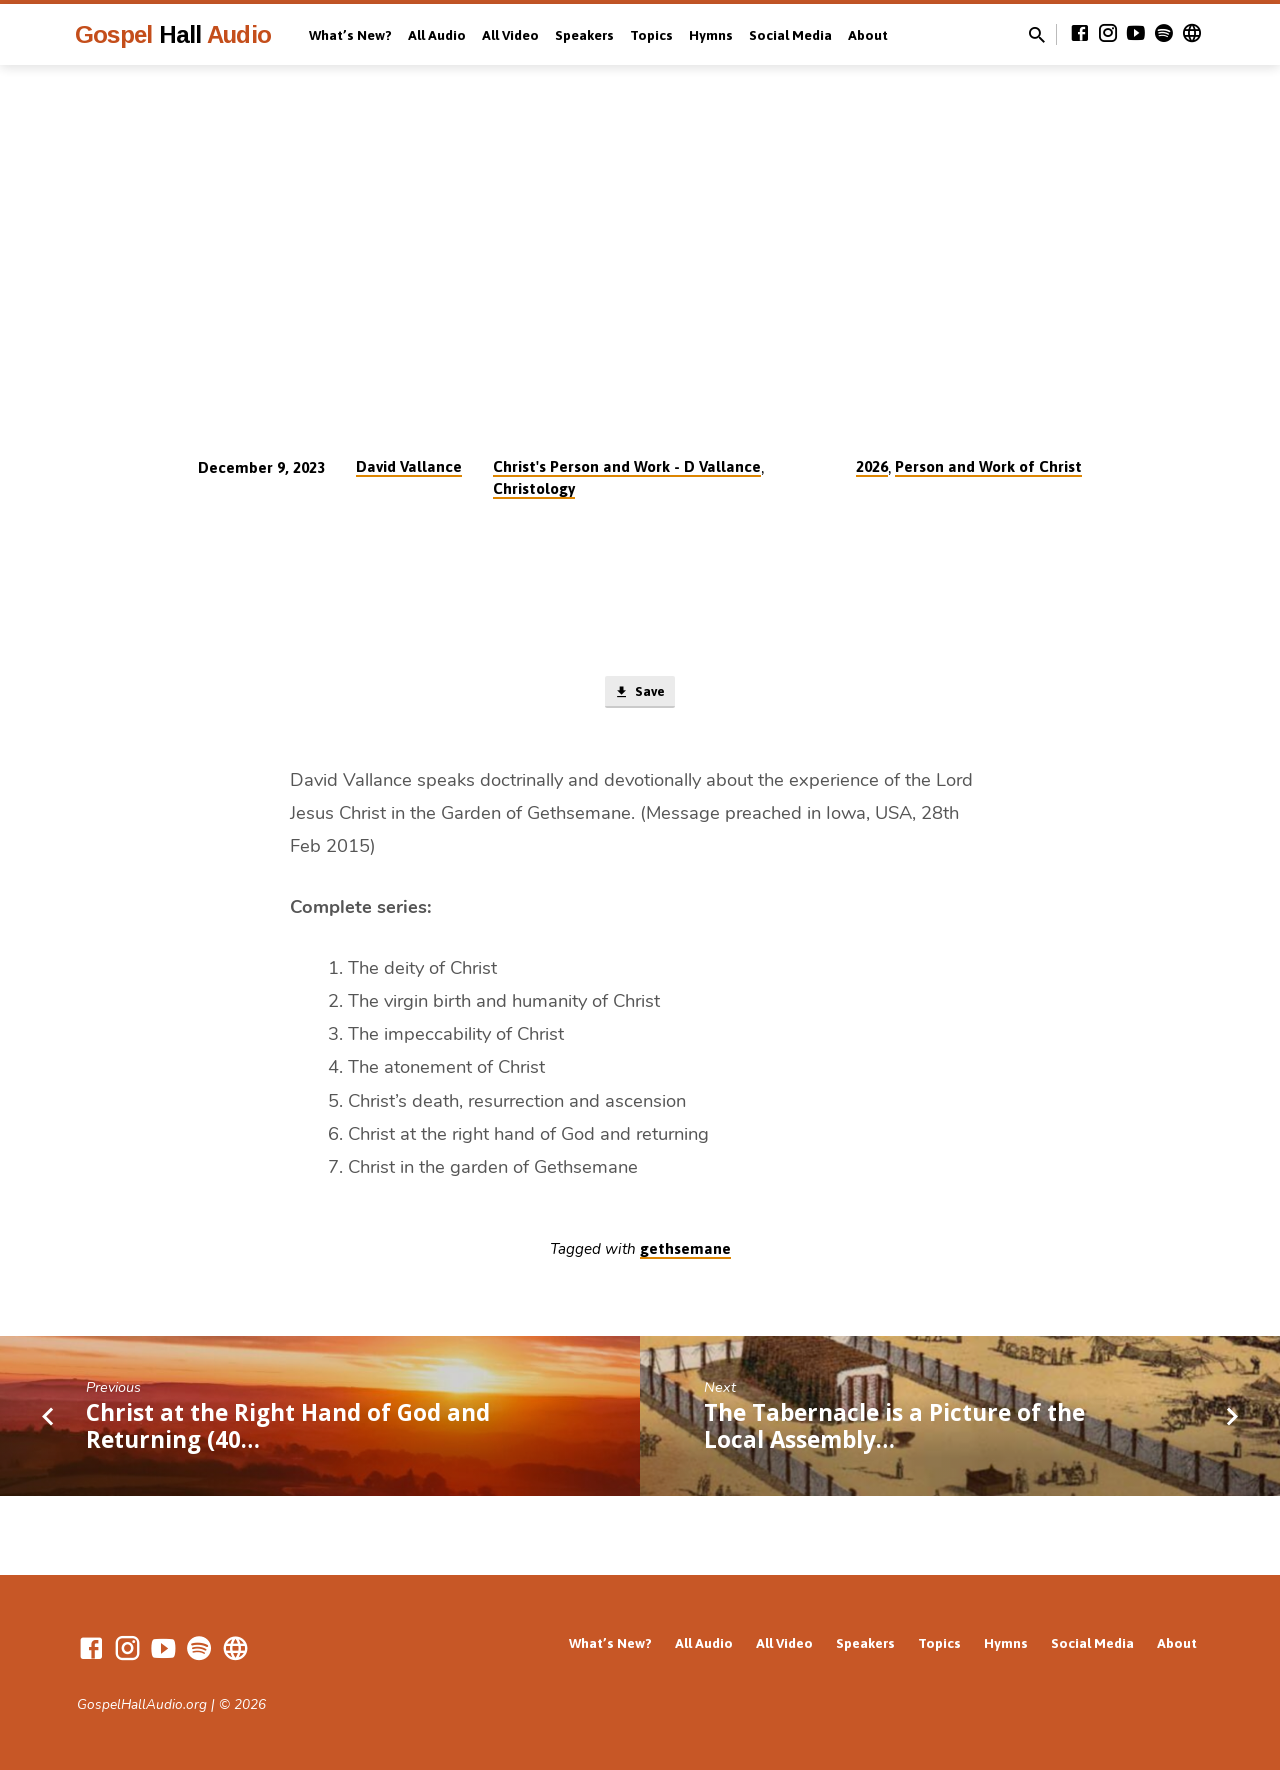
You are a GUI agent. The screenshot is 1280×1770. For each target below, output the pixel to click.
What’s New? (350, 35)
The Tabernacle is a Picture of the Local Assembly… (894, 1429)
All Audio (437, 35)
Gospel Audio (173, 34)
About (868, 35)
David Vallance (409, 466)
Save (639, 694)
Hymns (711, 35)
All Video (510, 35)
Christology (534, 488)
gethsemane (685, 1252)
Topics (651, 35)
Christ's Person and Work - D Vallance (627, 466)
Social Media (790, 35)
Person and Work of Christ (988, 466)
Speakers (584, 35)
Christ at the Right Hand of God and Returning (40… (288, 1429)
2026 (872, 466)
